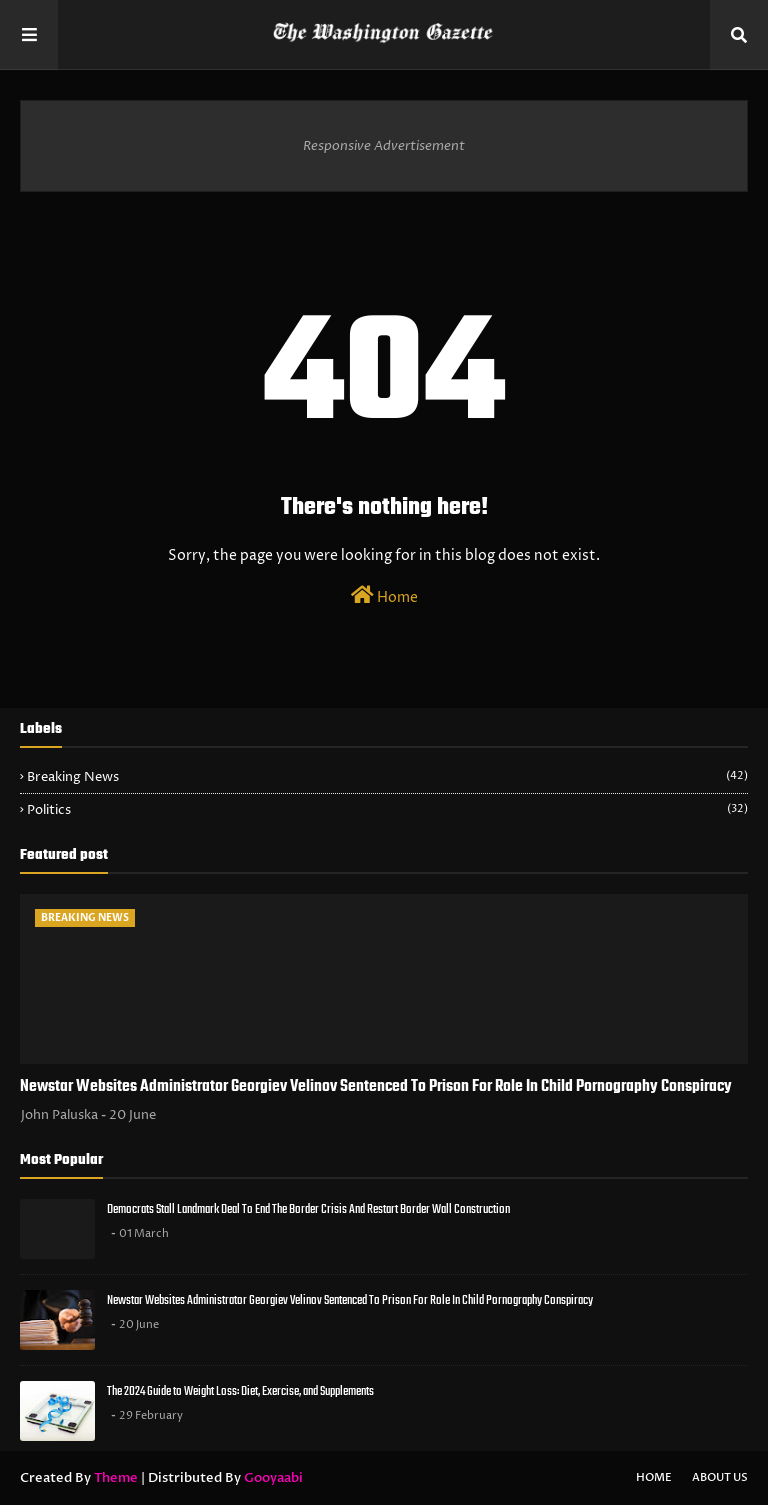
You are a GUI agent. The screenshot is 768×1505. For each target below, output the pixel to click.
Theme (116, 1478)
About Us (720, 1477)
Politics (387, 810)
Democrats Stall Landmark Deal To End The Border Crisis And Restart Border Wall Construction (308, 1209)
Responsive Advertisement (384, 146)
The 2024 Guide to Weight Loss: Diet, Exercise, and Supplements (240, 1391)
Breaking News (387, 777)
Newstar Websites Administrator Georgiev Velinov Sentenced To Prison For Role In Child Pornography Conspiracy (376, 1087)
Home (384, 596)
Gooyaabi (273, 1478)
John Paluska (59, 1115)
